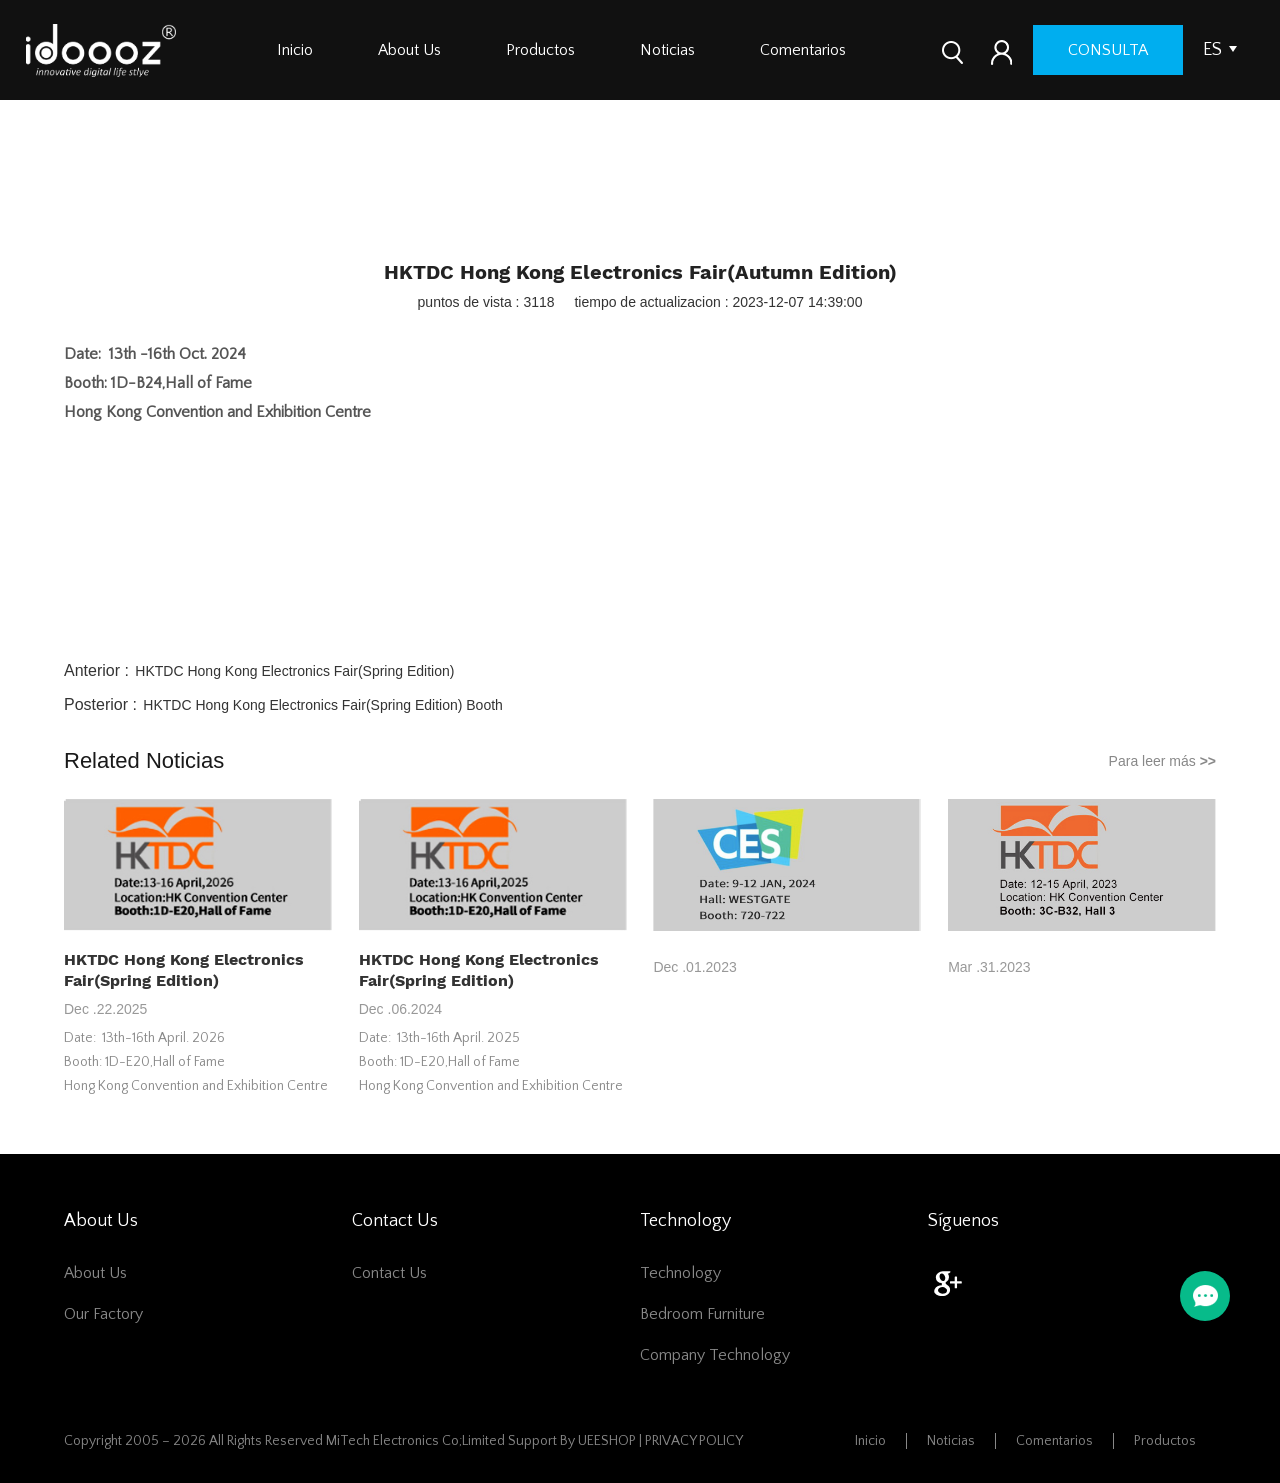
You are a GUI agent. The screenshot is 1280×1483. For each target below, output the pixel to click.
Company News (667, 201)
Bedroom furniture (702, 1314)
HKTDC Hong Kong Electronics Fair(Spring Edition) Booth (323, 705)
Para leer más (1162, 761)
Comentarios (803, 50)
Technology (680, 1273)
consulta (1108, 50)
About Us (409, 50)
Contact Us (389, 1273)
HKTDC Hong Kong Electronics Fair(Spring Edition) (294, 671)
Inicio (295, 50)
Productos (540, 50)
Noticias (667, 50)
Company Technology (715, 1355)
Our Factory (103, 1314)
